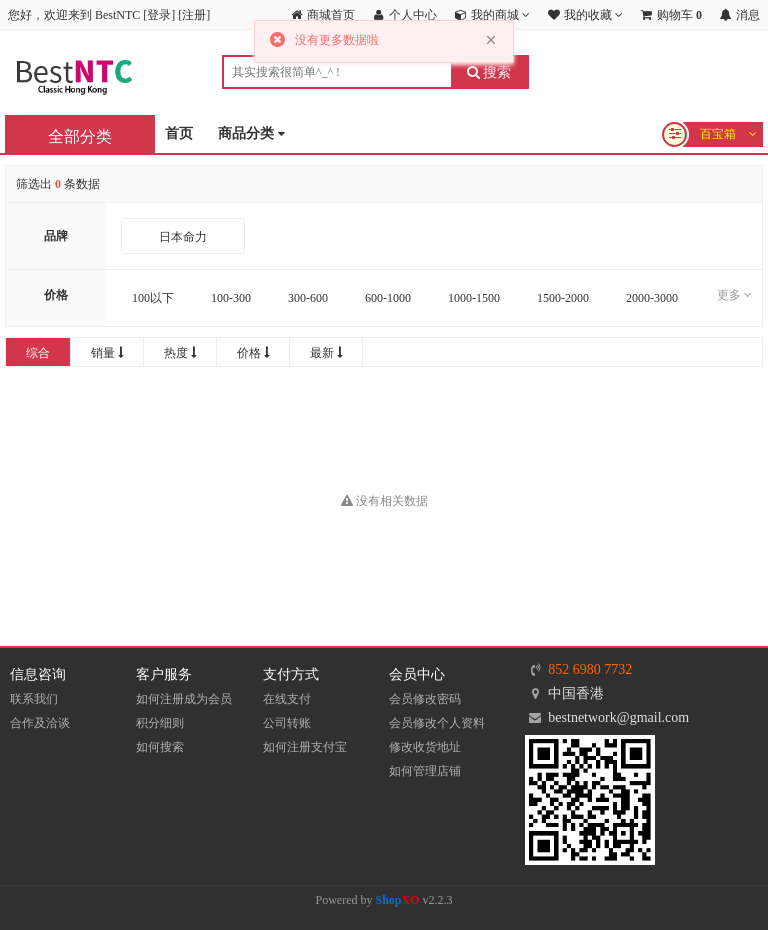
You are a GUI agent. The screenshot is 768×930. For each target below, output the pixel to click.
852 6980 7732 (590, 669)
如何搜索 (160, 747)
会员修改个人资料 (437, 723)
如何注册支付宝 (305, 747)
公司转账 (287, 723)
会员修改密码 (425, 699)
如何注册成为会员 (184, 699)
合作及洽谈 (40, 723)
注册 (194, 15)
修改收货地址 (425, 747)
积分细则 (160, 723)
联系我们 (34, 699)
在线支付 (287, 699)
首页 (179, 133)
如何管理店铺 (425, 771)
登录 (159, 15)
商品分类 (251, 134)
